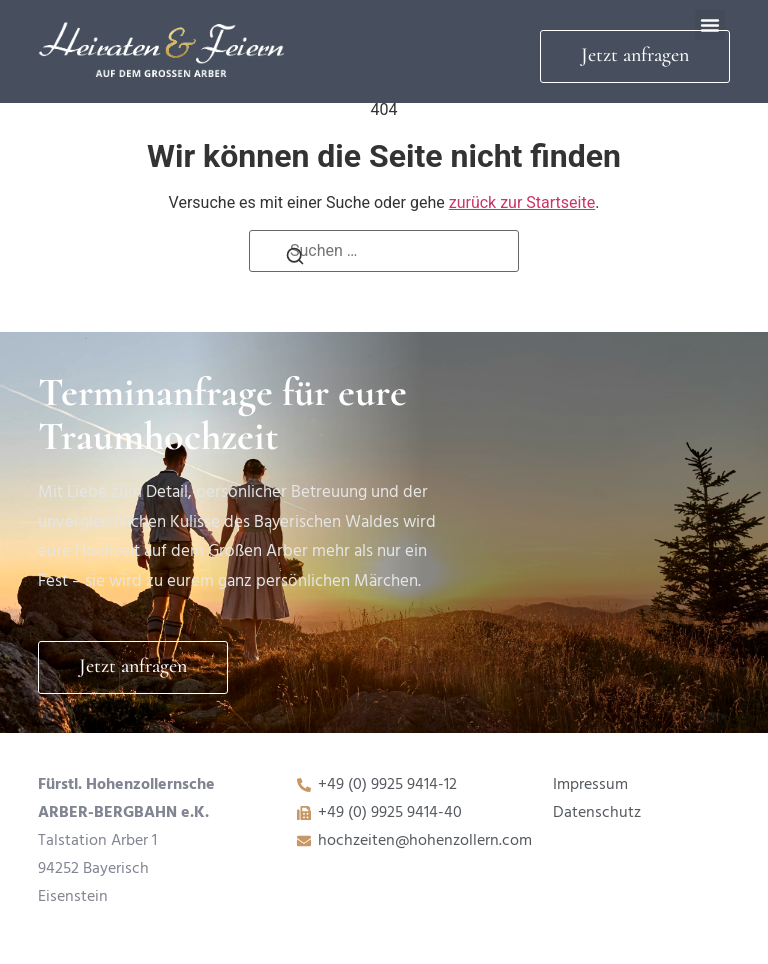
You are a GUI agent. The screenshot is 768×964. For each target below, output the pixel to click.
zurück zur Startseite (522, 202)
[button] (710, 25)
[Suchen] (295, 261)
